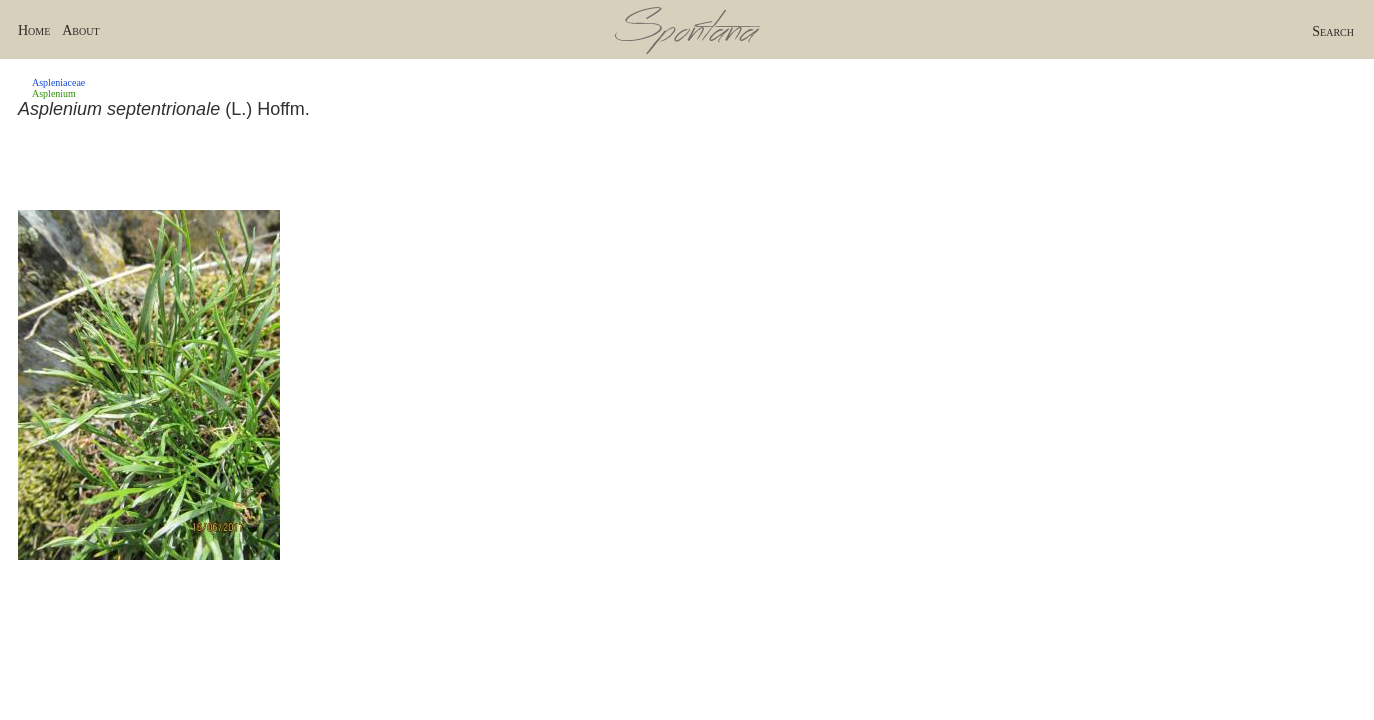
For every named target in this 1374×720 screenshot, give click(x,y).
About (80, 30)
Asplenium (54, 93)
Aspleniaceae (58, 82)
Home (34, 30)
